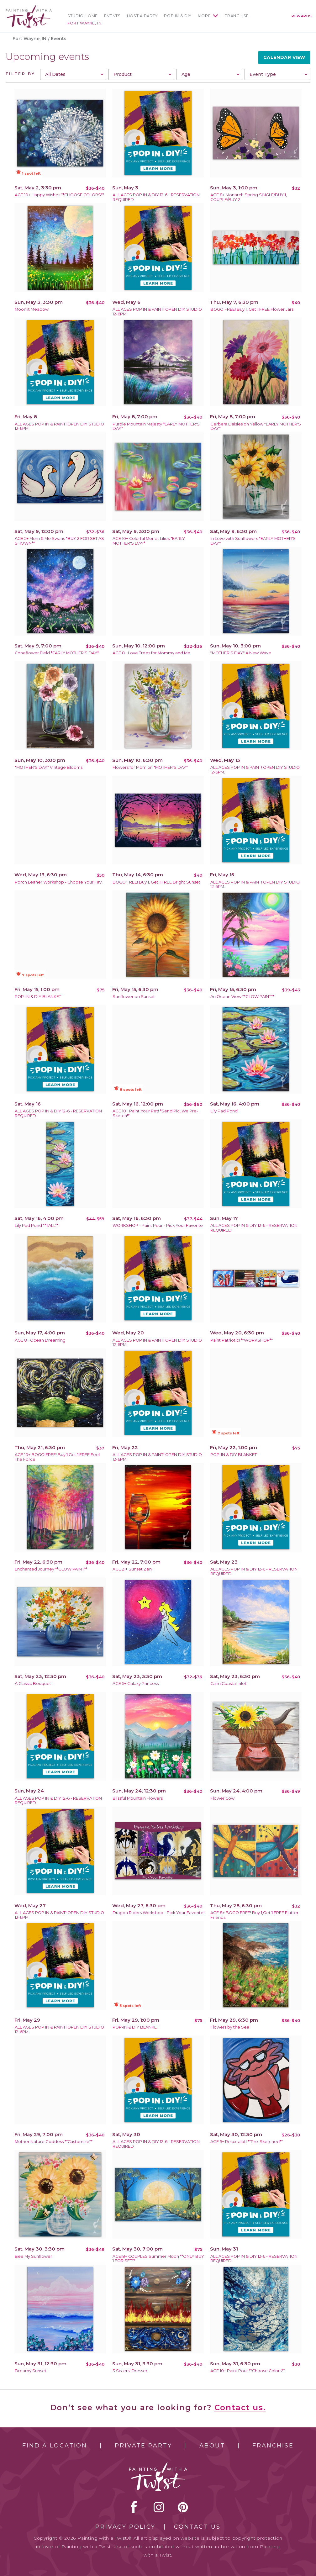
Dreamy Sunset (30, 2370)
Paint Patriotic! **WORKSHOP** (241, 1340)
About (212, 2445)
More (204, 15)
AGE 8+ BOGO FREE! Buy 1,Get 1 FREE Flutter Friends (254, 1915)
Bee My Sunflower (33, 2256)
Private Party (143, 2445)
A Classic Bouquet (33, 1683)
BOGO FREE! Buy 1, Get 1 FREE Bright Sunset (156, 882)
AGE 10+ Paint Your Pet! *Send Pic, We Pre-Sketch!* (155, 1113)
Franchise (236, 15)
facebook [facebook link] (134, 2507)
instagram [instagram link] (159, 2507)
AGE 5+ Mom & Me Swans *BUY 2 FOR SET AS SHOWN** (59, 541)
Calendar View (284, 57)
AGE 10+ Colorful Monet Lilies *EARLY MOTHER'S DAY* (149, 541)
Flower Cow (222, 1798)
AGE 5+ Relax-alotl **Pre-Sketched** (246, 2141)
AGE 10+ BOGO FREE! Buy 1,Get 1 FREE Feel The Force (57, 1457)
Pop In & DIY (178, 15)
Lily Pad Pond (224, 1111)
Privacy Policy (125, 2526)
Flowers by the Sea (229, 2027)
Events (112, 15)
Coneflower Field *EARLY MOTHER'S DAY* (57, 653)
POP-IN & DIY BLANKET (38, 996)
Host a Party (142, 15)
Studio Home (82, 15)
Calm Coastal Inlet (228, 1683)
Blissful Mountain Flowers (138, 1798)
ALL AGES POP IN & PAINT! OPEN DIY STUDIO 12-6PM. (157, 311)
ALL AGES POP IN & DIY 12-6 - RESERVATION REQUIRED (156, 197)
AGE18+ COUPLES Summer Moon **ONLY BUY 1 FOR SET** (158, 2258)
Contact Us (197, 2526)
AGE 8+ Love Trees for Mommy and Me (151, 653)
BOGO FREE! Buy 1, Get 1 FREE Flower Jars (251, 309)
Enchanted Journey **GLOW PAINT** (51, 1569)
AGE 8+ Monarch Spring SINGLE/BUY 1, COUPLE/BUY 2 (248, 197)
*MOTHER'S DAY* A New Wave (240, 653)
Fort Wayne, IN (84, 23)
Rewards (302, 16)
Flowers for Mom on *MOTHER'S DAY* (150, 767)
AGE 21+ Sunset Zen (132, 1569)
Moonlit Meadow (32, 309)
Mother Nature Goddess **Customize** (53, 2141)
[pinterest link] (183, 2507)
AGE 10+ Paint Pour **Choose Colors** (247, 2370)
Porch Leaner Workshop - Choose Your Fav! (59, 882)
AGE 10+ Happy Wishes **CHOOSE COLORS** (59, 195)
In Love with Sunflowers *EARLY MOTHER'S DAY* (253, 541)
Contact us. (240, 2407)
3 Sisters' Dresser (130, 2370)
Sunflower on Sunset (134, 996)
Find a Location (54, 2445)
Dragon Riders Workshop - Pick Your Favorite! (158, 1912)
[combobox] (73, 74)
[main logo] (29, 7)
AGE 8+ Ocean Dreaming (40, 1340)
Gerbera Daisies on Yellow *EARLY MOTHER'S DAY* (255, 426)
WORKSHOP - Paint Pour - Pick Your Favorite (158, 1225)
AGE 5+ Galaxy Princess (136, 1683)
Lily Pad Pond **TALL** (36, 1225)
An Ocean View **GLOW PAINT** (242, 996)
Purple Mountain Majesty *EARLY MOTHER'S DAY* (156, 426)
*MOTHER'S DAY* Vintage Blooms (48, 767)
